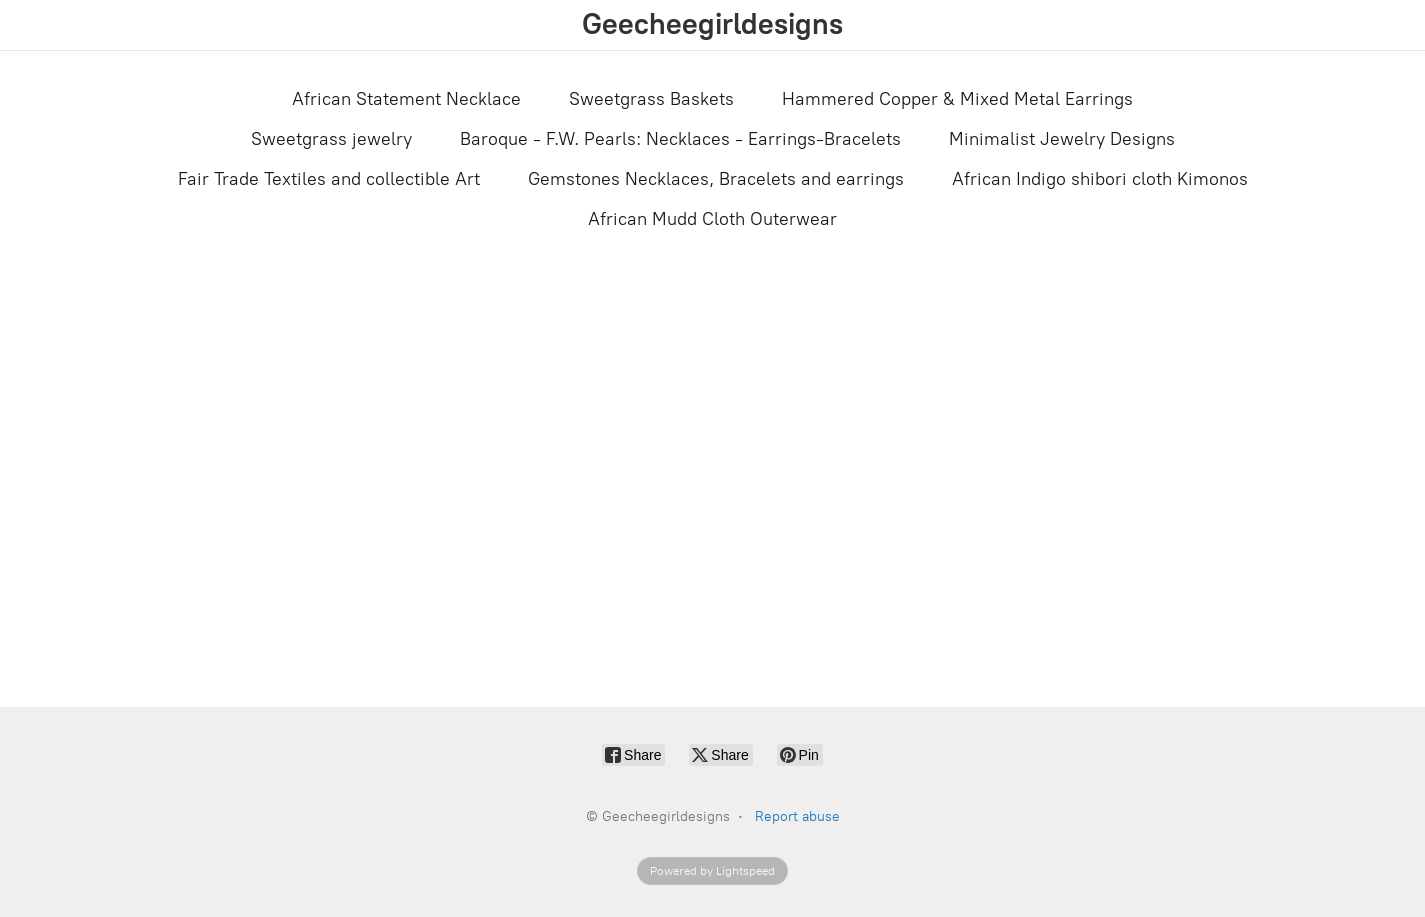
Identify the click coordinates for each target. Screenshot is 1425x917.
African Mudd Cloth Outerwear (712, 219)
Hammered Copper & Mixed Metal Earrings (957, 99)
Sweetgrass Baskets (651, 99)
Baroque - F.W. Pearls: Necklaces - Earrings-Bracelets (680, 139)
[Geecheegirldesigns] (712, 25)
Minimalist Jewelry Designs (1062, 139)
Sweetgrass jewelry (331, 139)
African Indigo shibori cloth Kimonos (1100, 179)
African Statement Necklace (406, 99)
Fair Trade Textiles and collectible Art (329, 179)
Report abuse (797, 816)
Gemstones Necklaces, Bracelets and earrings (716, 179)
